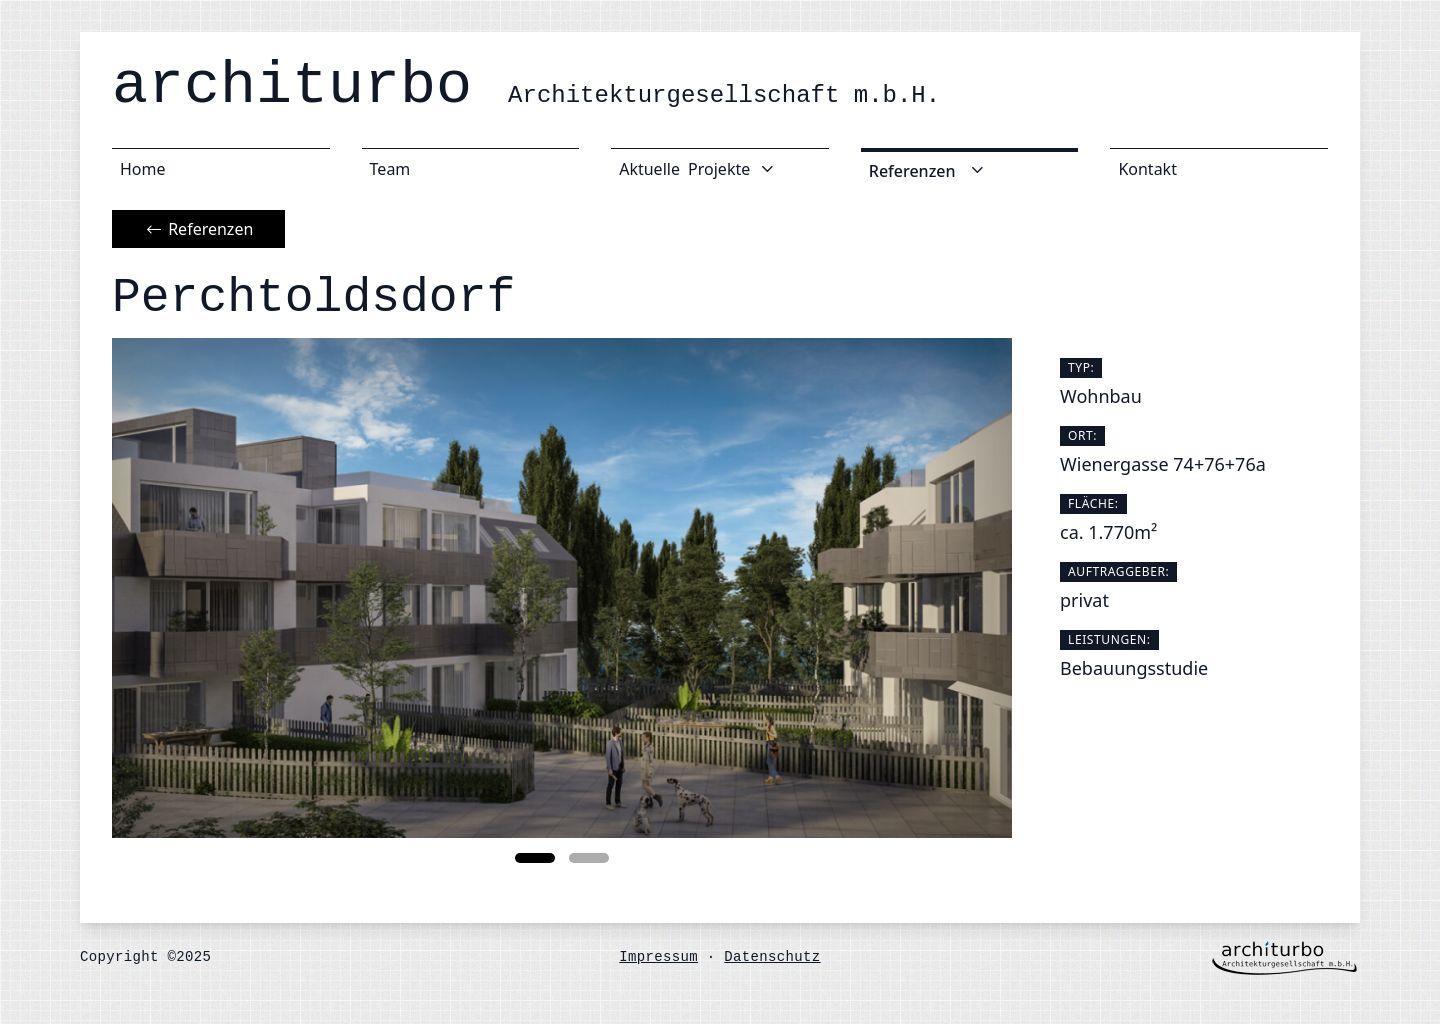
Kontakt (1147, 169)
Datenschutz (772, 957)
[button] (535, 858)
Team (390, 169)
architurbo (526, 86)
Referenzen (198, 229)
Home (143, 169)
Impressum (658, 957)
